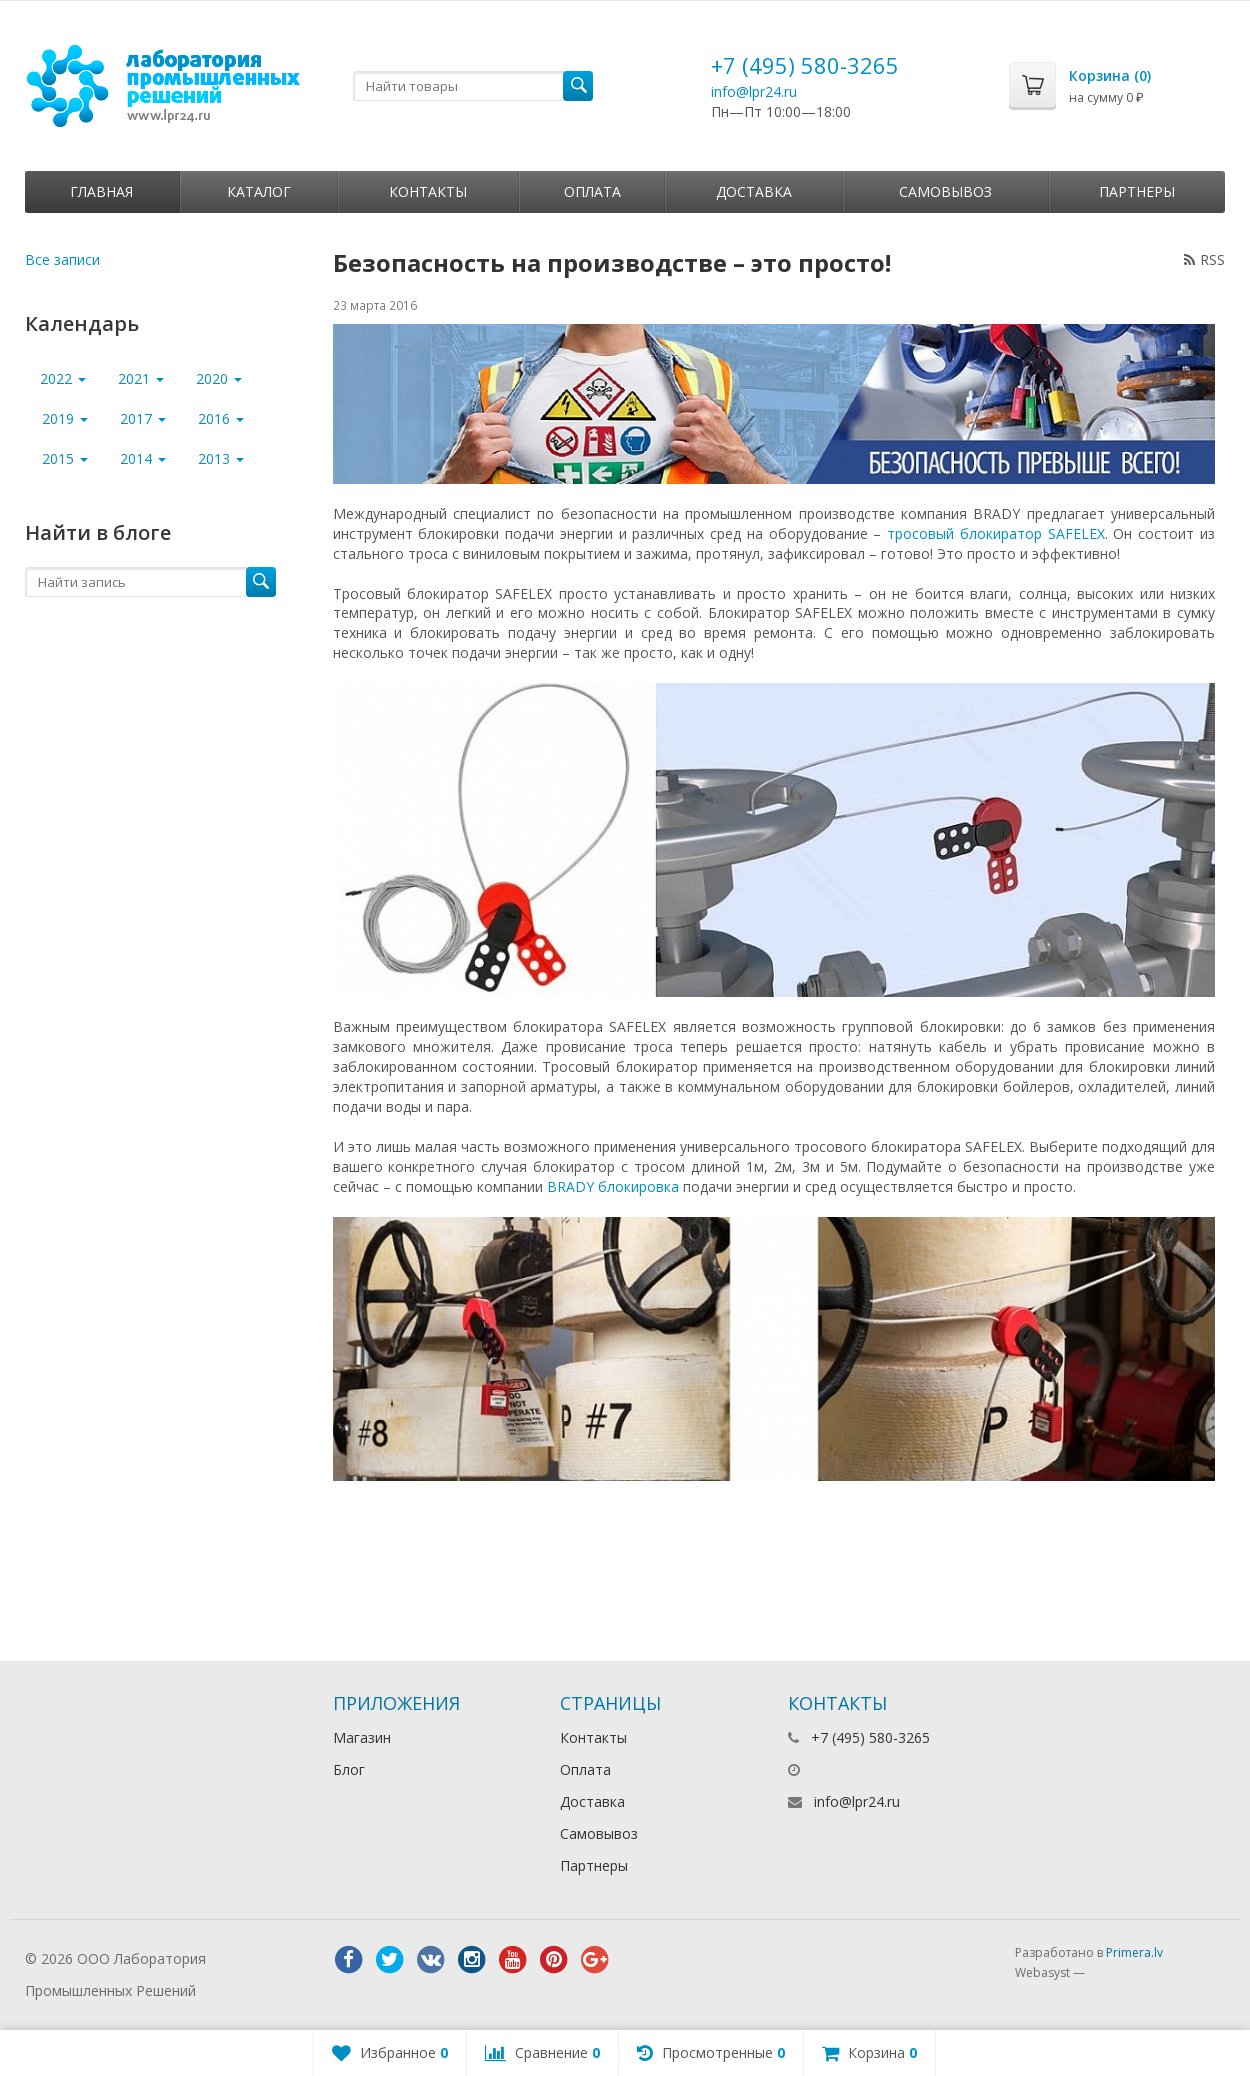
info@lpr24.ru (754, 91)
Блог (349, 1769)
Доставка (754, 191)
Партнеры (1137, 191)
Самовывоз (945, 191)
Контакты (428, 191)
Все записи (62, 259)
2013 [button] (221, 458)
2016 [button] (221, 418)
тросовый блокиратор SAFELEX (996, 533)
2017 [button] (143, 418)
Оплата (592, 191)
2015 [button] (65, 458)
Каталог (259, 191)
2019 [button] (65, 418)
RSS (1204, 259)
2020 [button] (219, 378)
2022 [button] (63, 378)
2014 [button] (143, 458)
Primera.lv (1134, 1952)
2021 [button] (141, 378)
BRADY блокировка (613, 1186)
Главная (101, 191)
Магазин (362, 1737)
